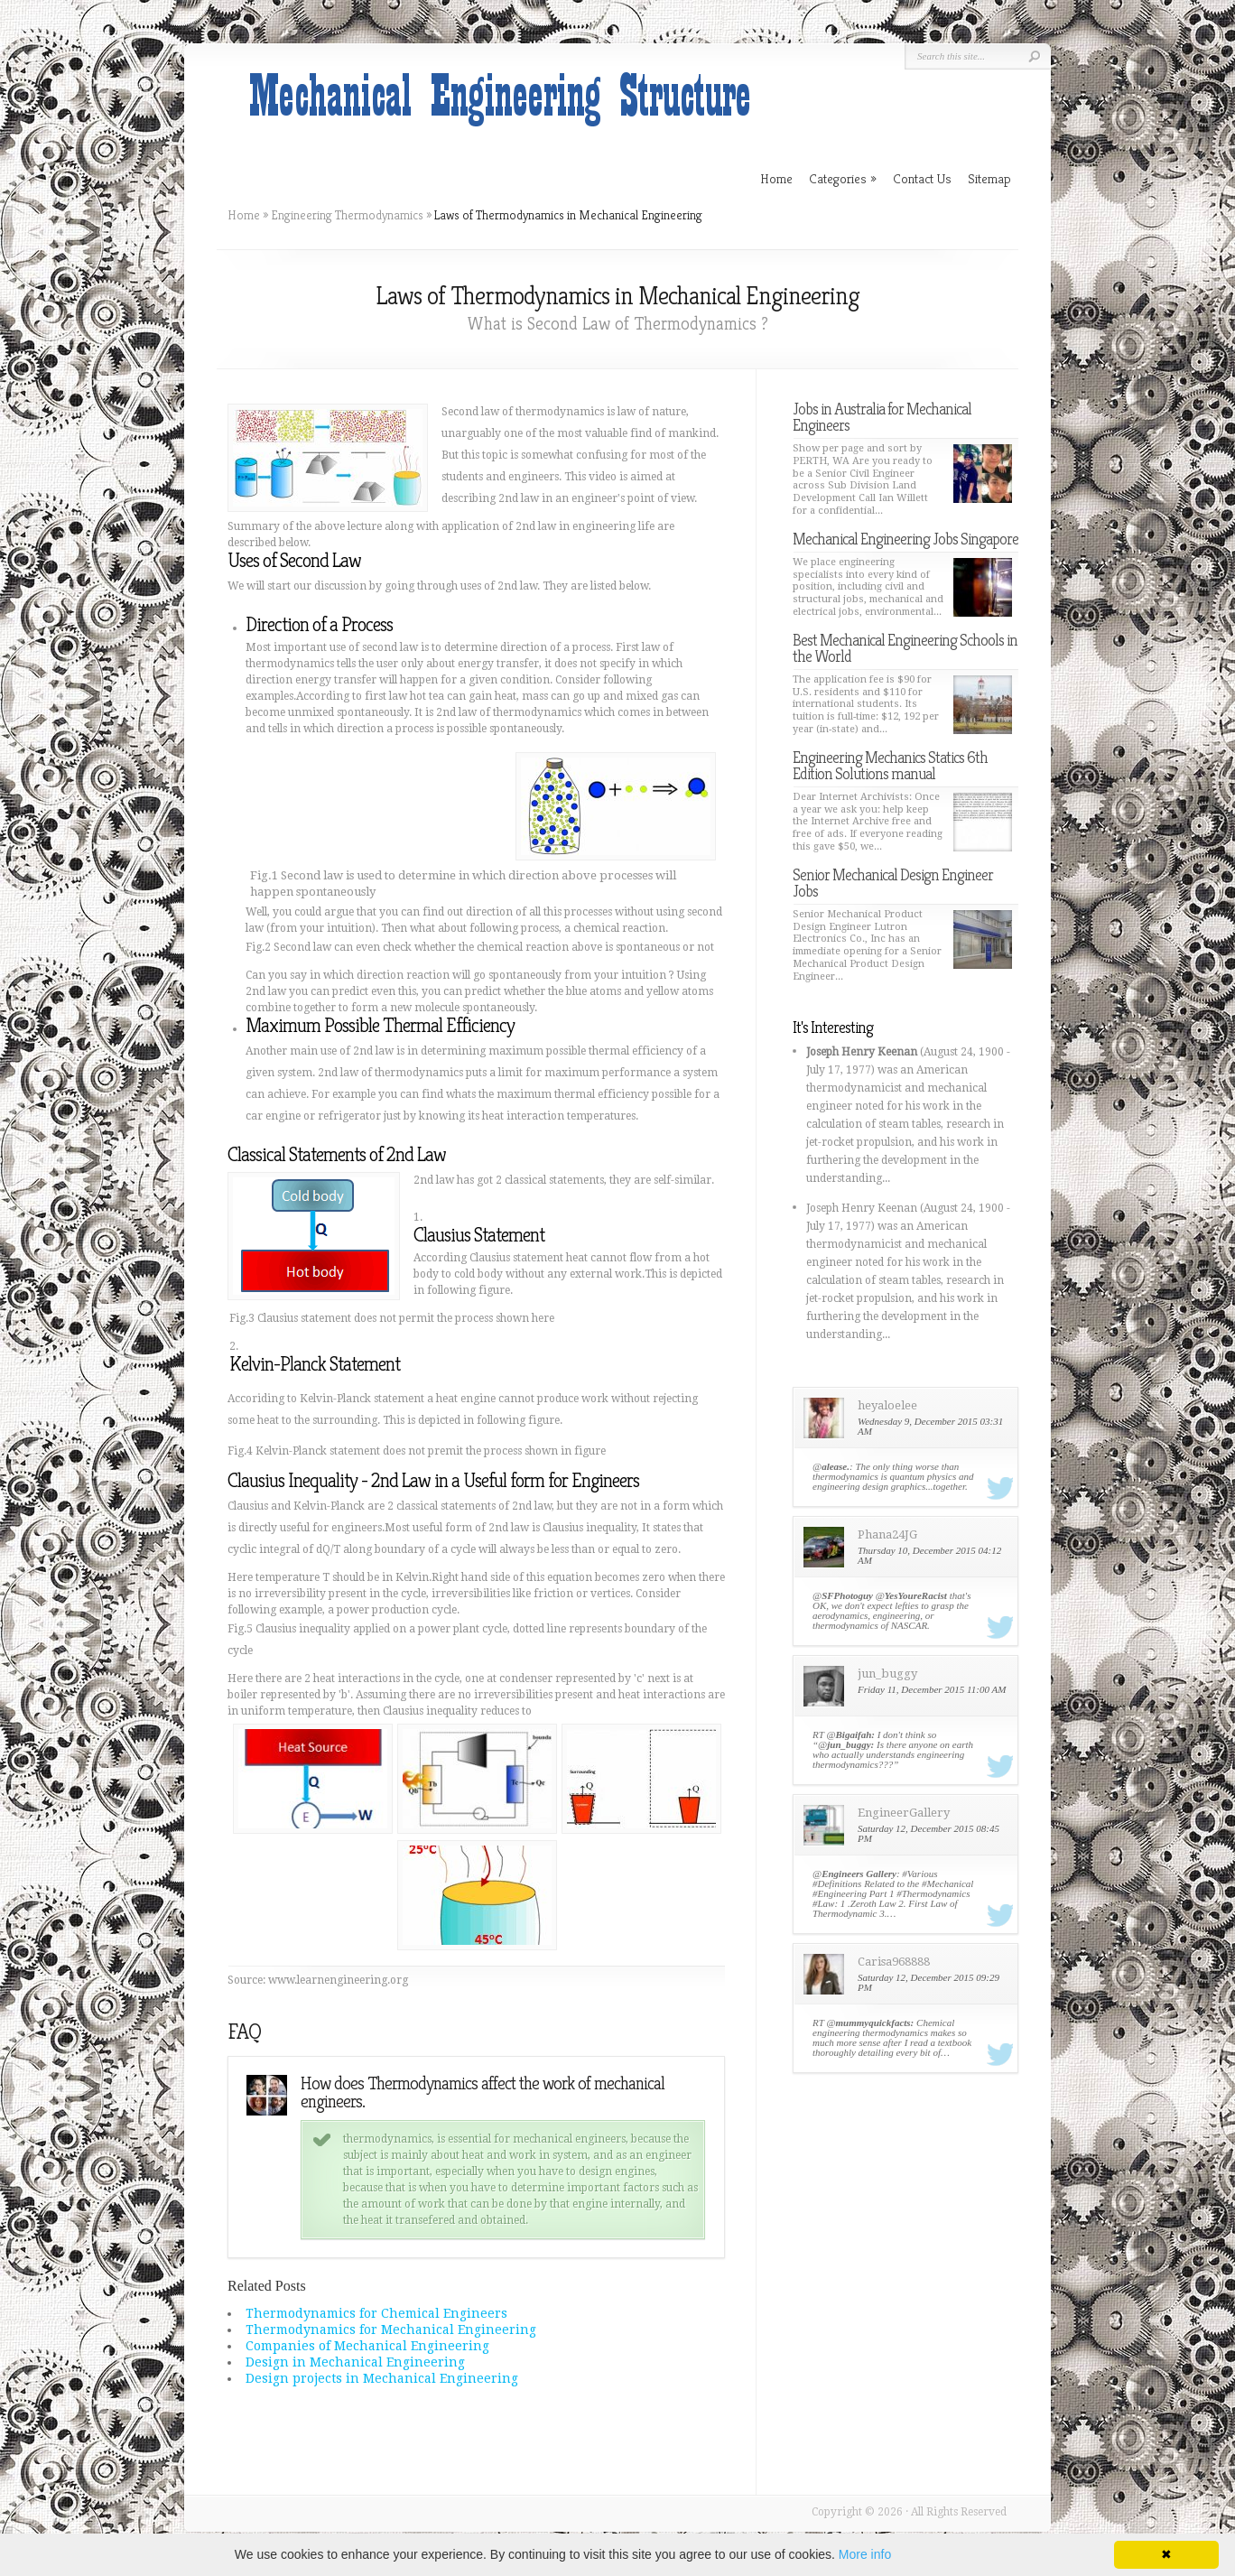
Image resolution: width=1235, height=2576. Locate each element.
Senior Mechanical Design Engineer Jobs (893, 882)
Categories (843, 178)
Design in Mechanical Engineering (355, 2362)
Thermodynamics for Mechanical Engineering (391, 2329)
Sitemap (989, 178)
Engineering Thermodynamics (347, 215)
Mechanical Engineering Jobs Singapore (905, 538)
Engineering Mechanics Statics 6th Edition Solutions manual (890, 765)
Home (244, 215)
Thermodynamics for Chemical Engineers (376, 2313)
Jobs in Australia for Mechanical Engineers (882, 416)
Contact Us (922, 178)
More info (865, 2554)
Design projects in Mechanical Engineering (382, 2378)
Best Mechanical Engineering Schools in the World (905, 647)
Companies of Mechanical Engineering (367, 2346)
